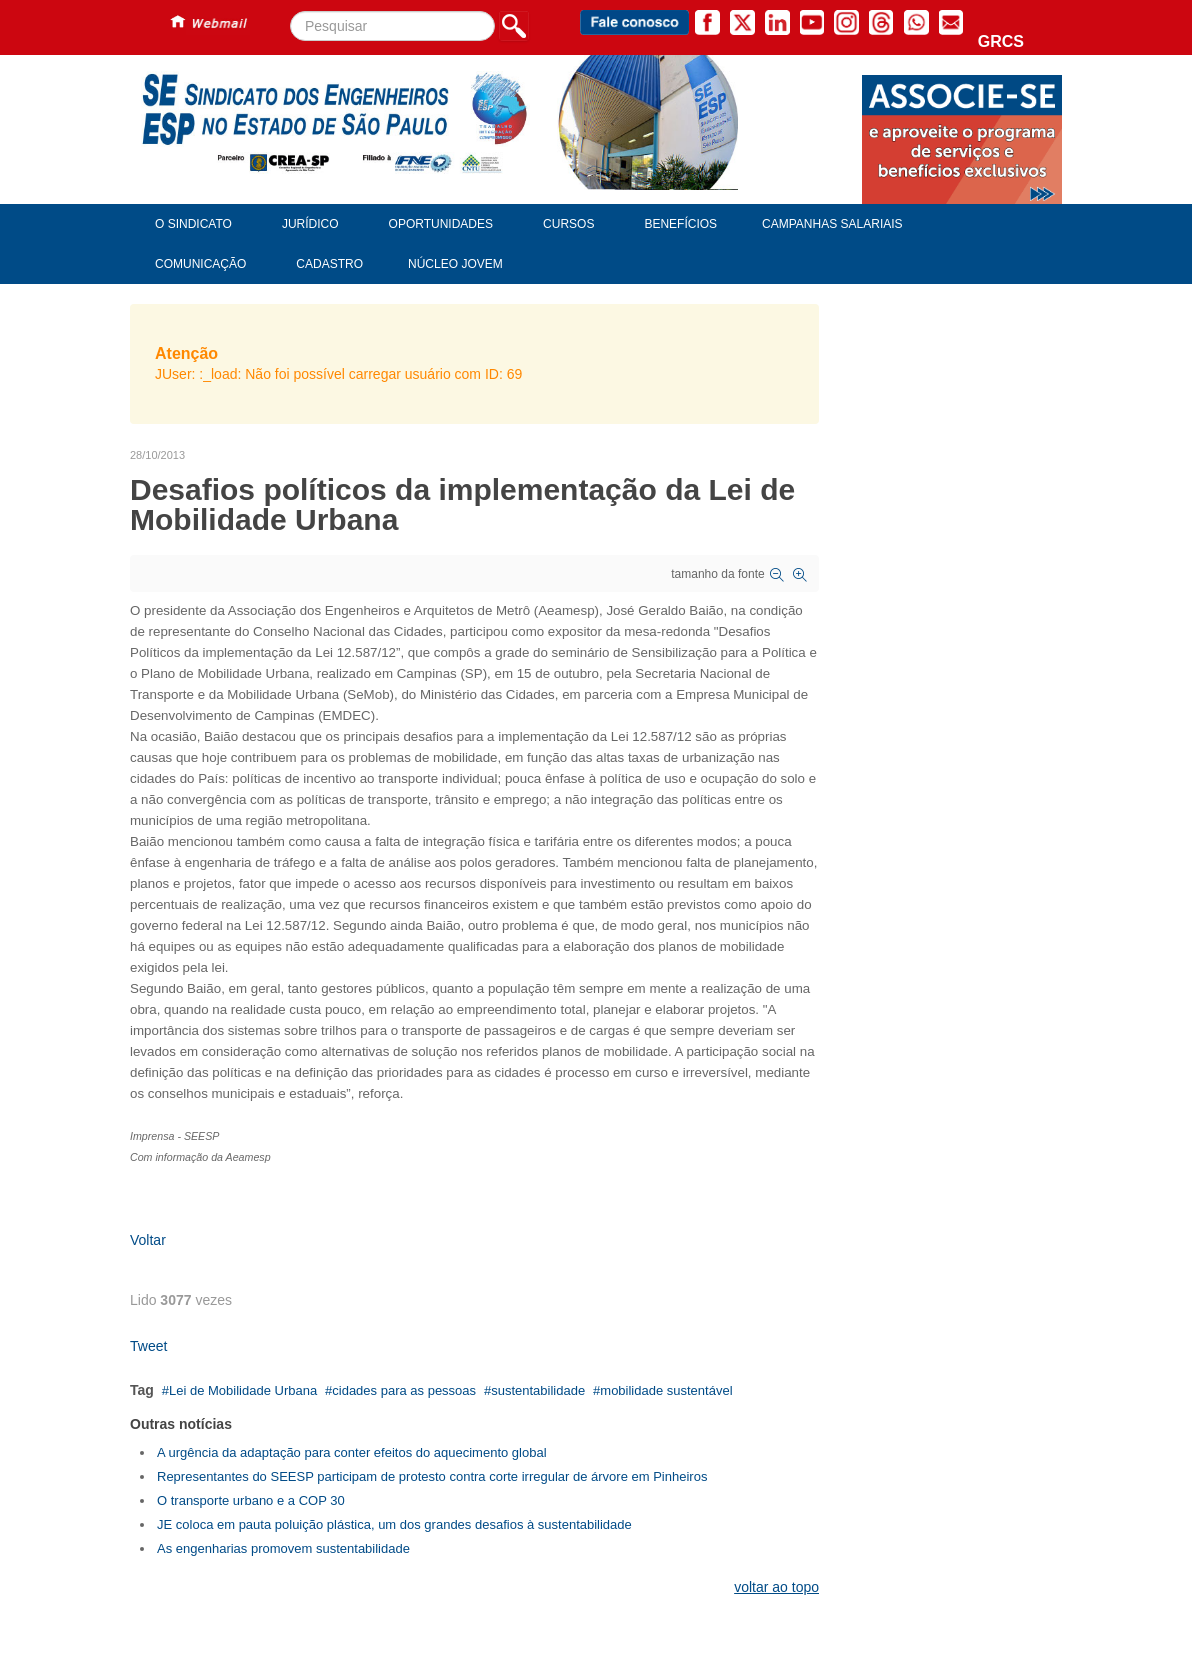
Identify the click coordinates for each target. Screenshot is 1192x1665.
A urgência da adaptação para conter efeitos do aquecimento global (352, 1452)
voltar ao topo (776, 1587)
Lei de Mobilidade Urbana (243, 1390)
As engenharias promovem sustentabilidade (283, 1548)
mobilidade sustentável (666, 1390)
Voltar (148, 1240)
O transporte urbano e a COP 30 (251, 1500)
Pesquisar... (290, 11)
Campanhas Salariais (832, 224)
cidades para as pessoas (404, 1390)
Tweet (148, 1346)
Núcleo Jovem (455, 264)
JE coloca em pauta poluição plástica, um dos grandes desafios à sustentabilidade (394, 1524)
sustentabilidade (538, 1390)
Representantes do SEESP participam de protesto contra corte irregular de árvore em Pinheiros (432, 1476)
